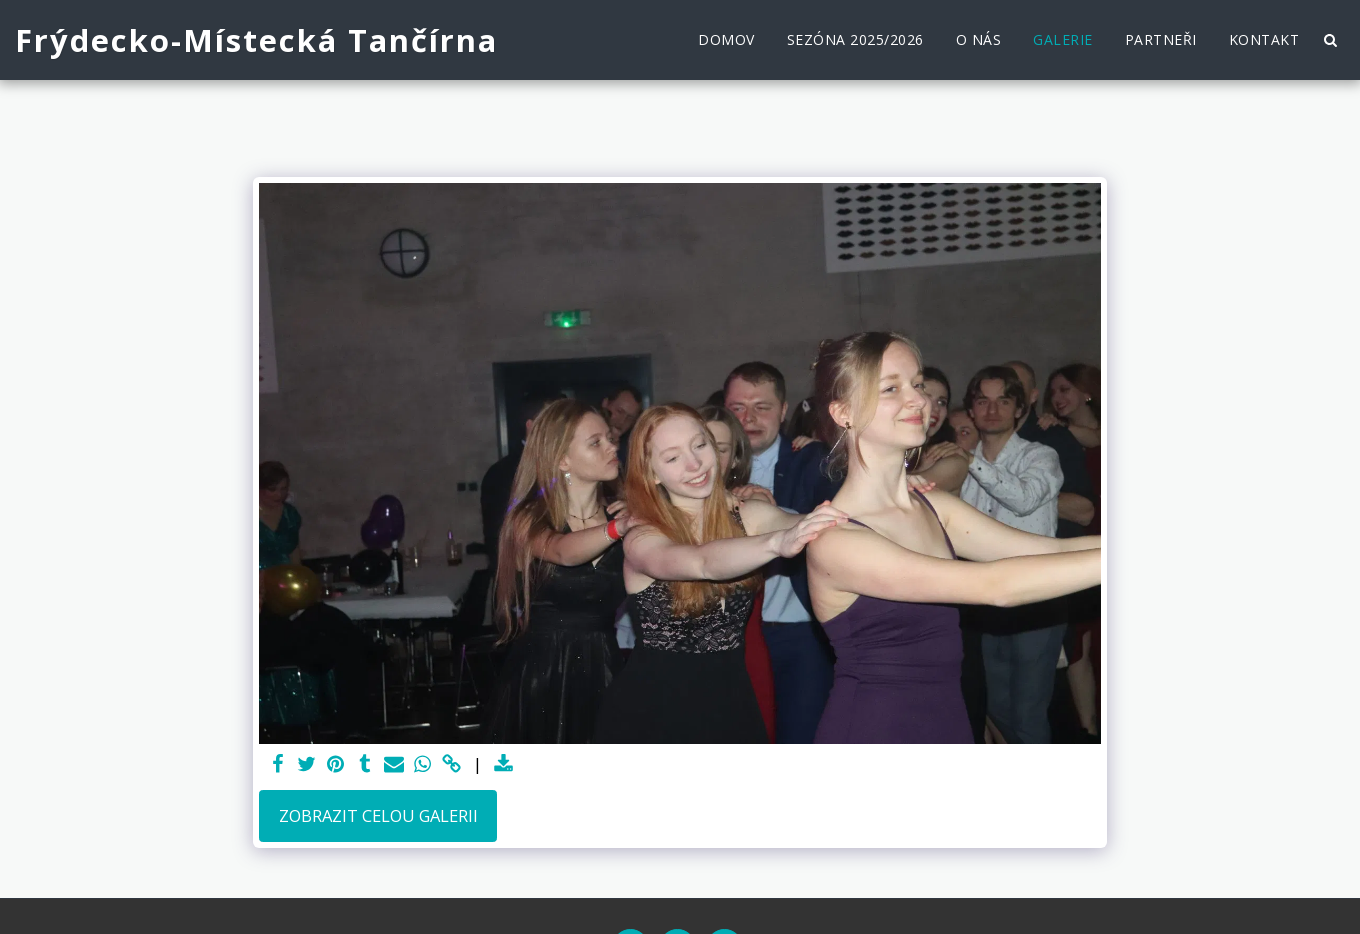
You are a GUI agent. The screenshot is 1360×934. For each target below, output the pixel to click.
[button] (1330, 40)
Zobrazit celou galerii (378, 815)
